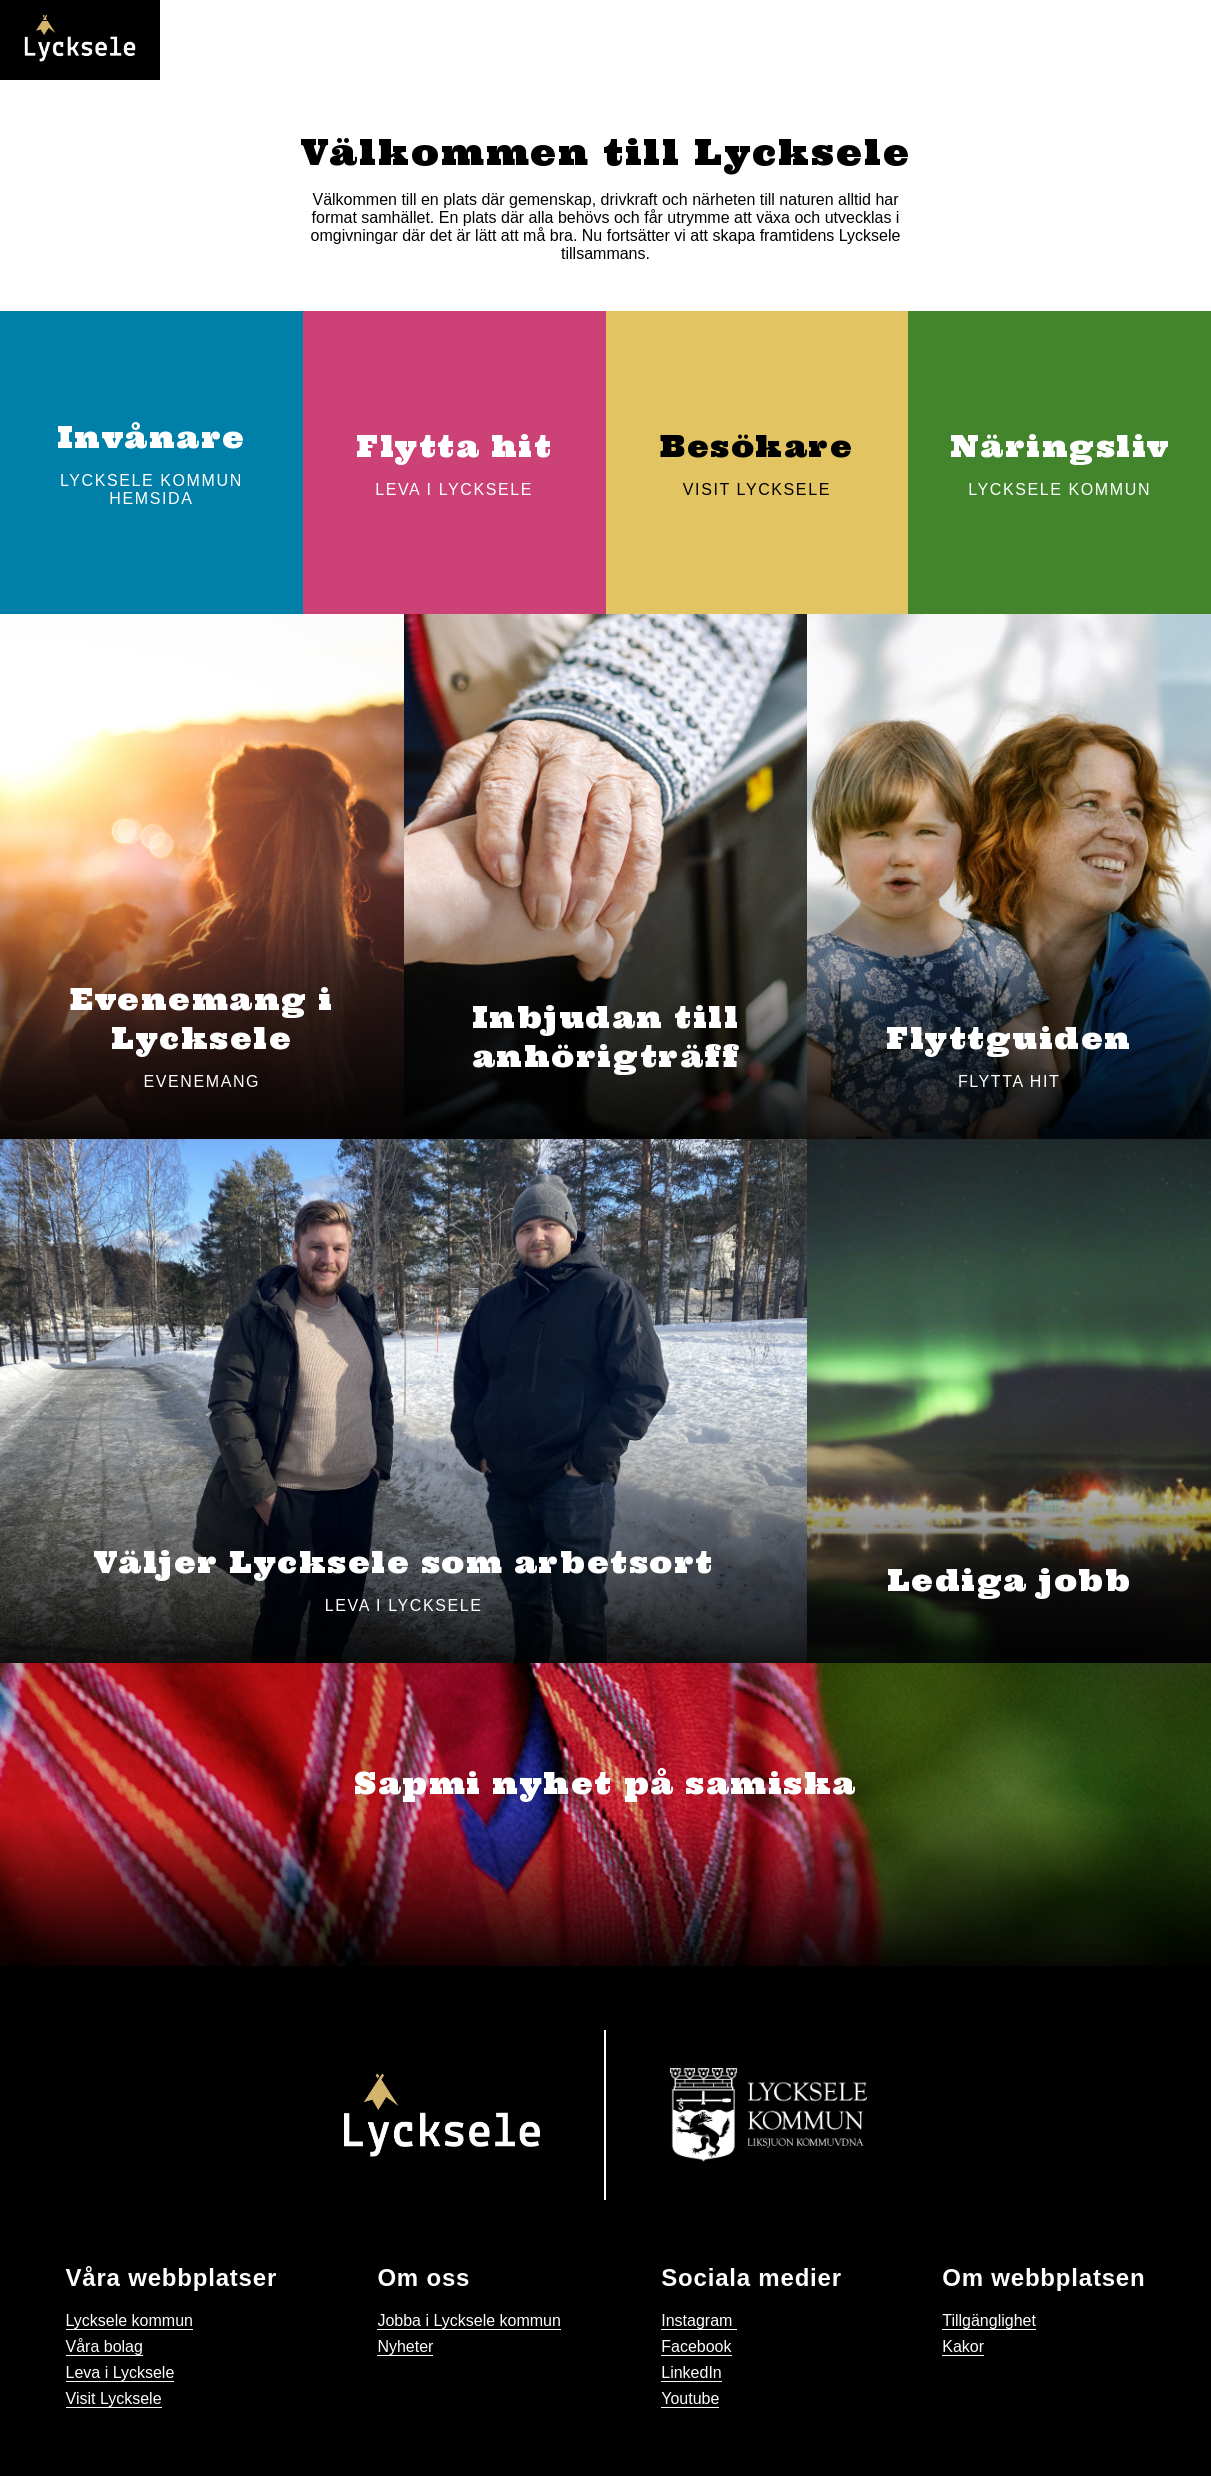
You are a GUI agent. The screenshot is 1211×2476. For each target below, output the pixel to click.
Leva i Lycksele (120, 2372)
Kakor (963, 2346)
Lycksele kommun (129, 2320)
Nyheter (405, 2346)
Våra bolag (104, 2346)
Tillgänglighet (989, 2320)
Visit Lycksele (114, 2398)
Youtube (690, 2398)
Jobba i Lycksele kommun (469, 2320)
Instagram (699, 2320)
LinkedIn (691, 2372)
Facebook (696, 2346)
